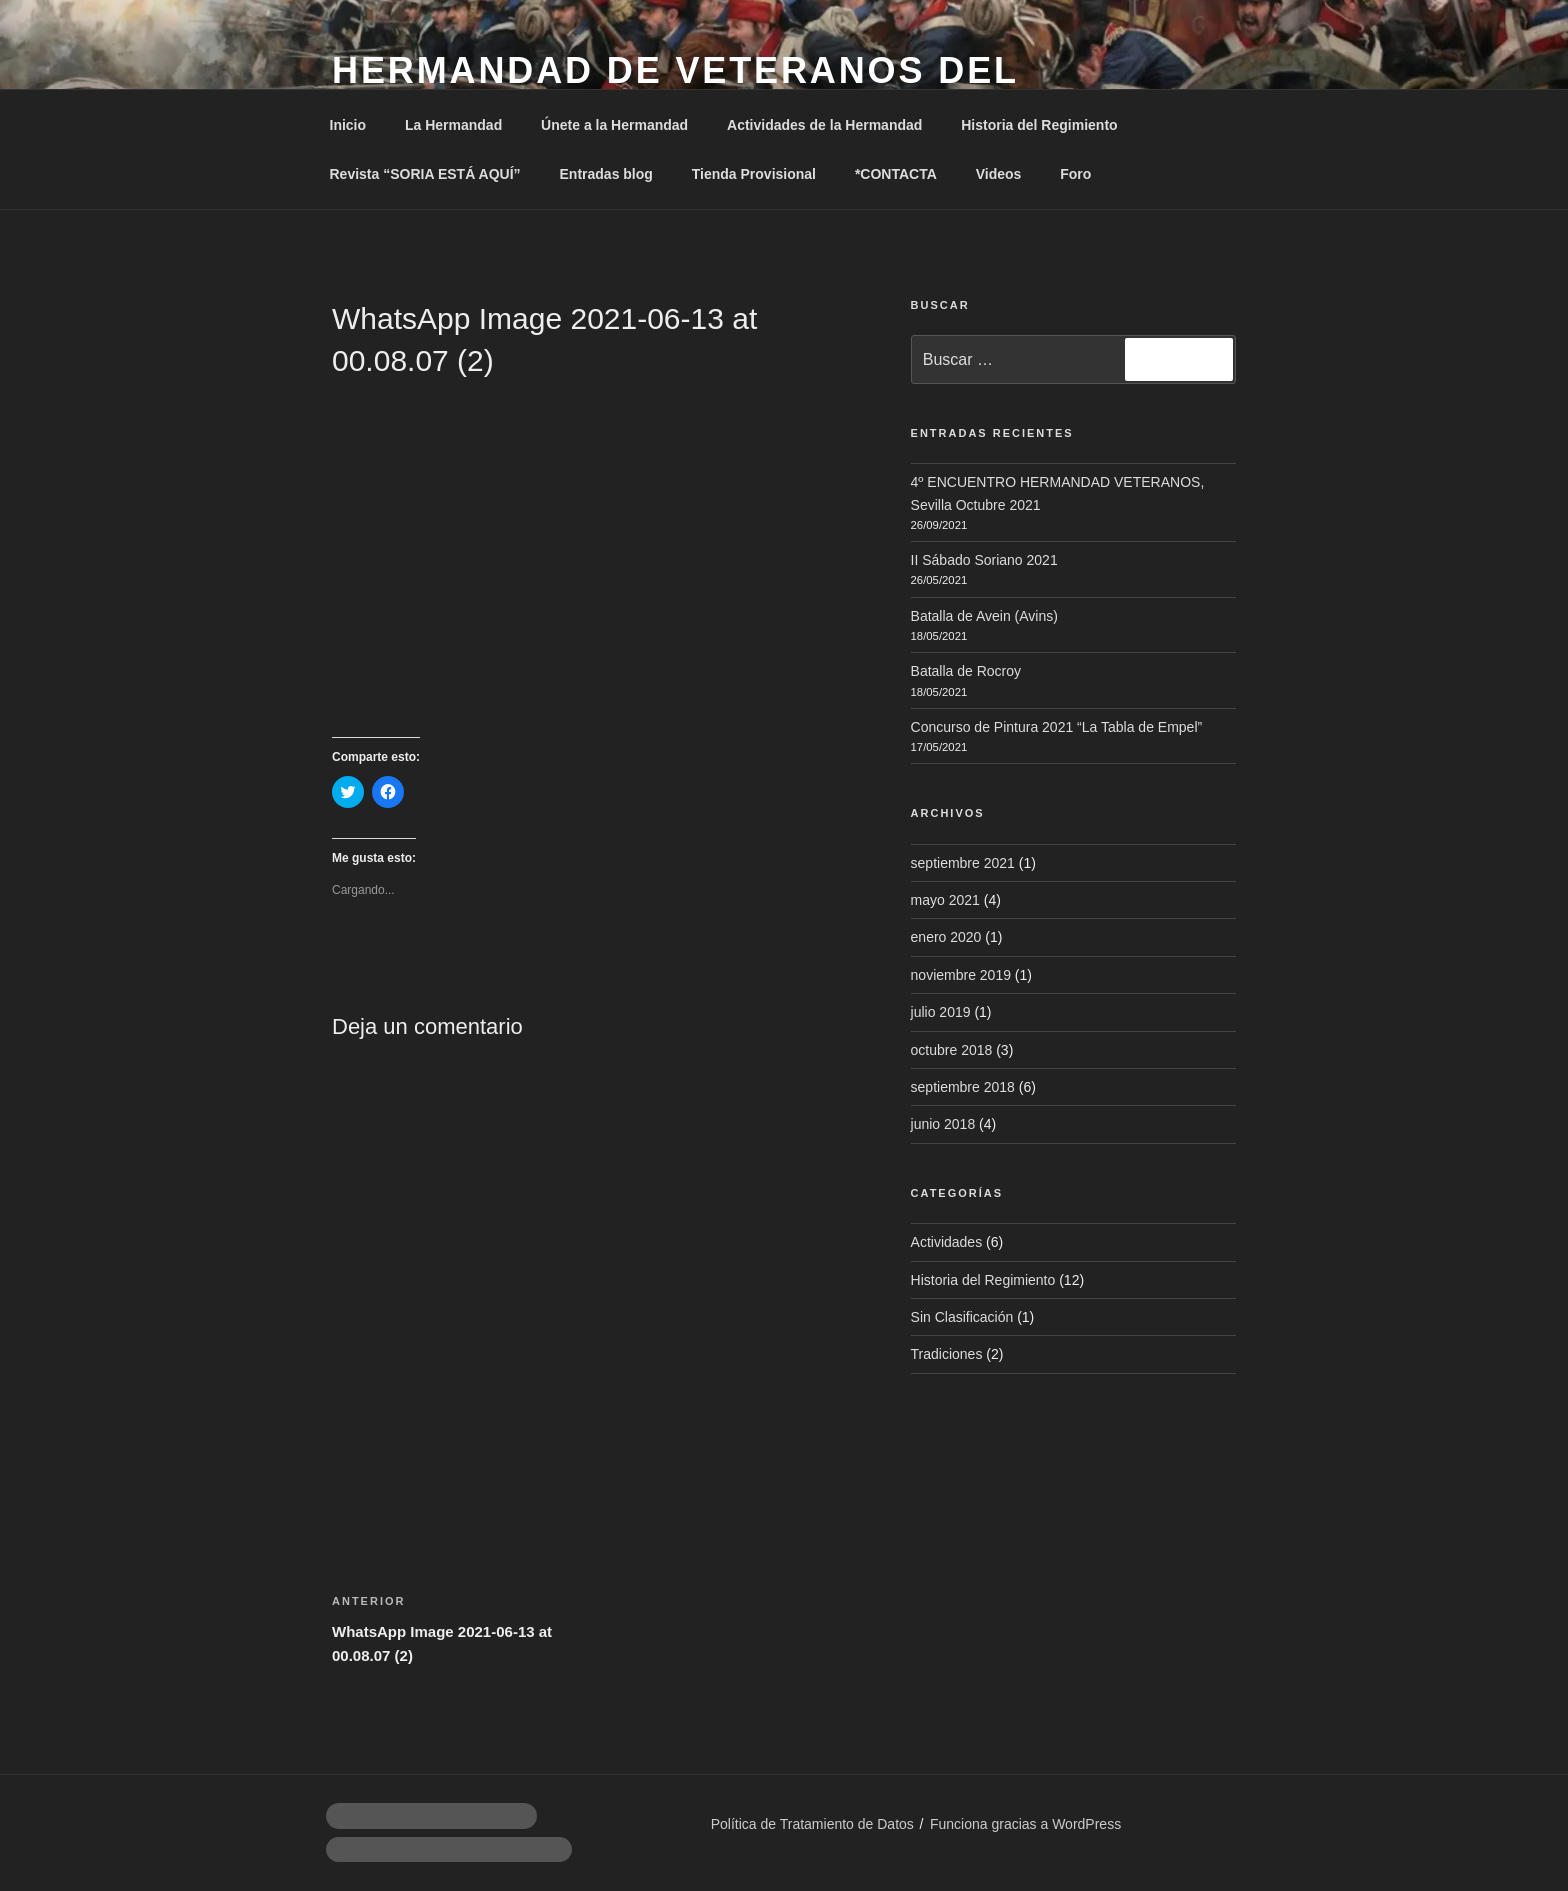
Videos (999, 174)
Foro (1075, 174)
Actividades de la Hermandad (824, 125)
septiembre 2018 (963, 1087)
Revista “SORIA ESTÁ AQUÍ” (425, 174)
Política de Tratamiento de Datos (812, 1824)
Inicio (348, 125)
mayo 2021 (945, 900)
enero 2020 (946, 937)
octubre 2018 (952, 1050)
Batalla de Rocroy (966, 671)
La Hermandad (453, 125)
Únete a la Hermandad (614, 125)
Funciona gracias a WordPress (1025, 1824)
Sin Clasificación (962, 1317)
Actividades (947, 1242)
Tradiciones (947, 1354)
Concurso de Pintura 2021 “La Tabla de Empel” (1057, 727)
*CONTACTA (896, 174)
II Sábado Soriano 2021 (984, 560)
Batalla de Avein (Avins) (984, 616)
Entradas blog (606, 174)
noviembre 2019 (961, 975)
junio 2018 (943, 1124)
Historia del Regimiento (1039, 125)
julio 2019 (941, 1012)
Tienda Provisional (754, 174)
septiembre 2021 (963, 863)
